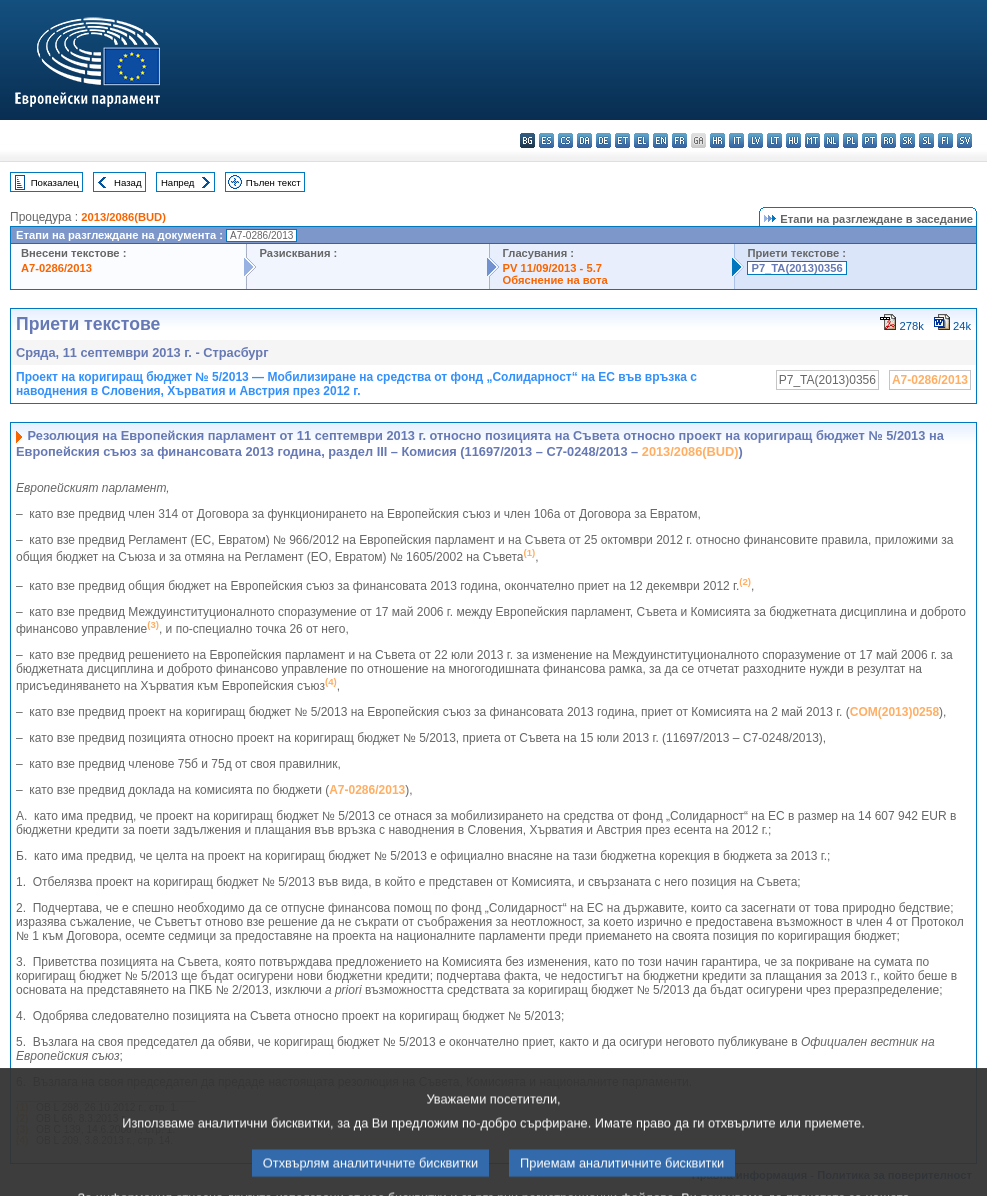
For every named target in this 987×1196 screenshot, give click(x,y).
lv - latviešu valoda (755, 140)
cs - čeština (565, 140)
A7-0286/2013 (56, 268)
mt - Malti (812, 140)
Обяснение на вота (554, 280)
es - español (546, 140)
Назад (128, 182)
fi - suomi (945, 140)
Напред (178, 182)
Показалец (55, 182)
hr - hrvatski (717, 140)
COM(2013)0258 (894, 712)
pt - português (869, 140)
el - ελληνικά (641, 140)
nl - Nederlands (831, 140)
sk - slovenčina (907, 140)
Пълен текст (273, 182)
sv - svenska (964, 140)
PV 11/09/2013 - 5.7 (552, 268)
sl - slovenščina (926, 140)
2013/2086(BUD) (123, 217)
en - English (660, 140)
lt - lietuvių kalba (774, 140)
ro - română (888, 140)
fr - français (679, 140)
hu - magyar (793, 140)
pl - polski (850, 140)
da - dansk (584, 140)
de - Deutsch (603, 140)
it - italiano (736, 140)
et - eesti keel (622, 140)
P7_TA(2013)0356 (796, 268)
